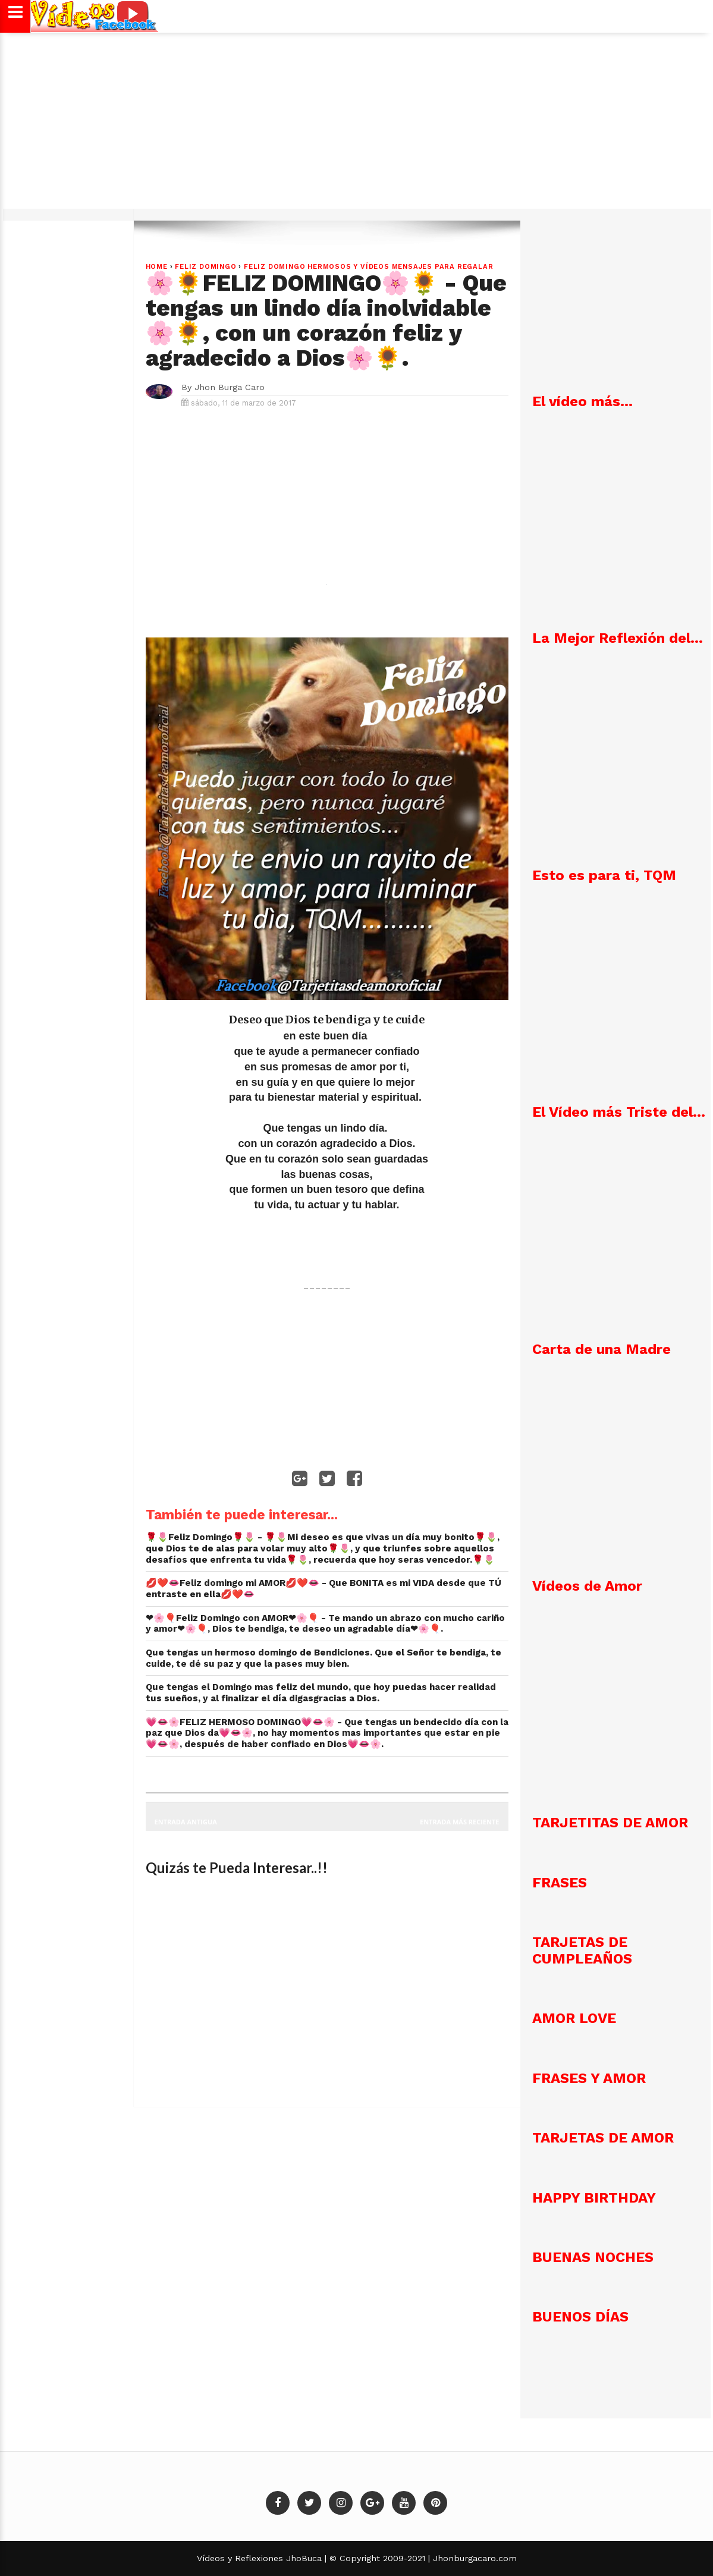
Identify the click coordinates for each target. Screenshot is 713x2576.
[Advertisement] (357, 126)
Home (157, 267)
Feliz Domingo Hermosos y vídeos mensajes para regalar (368, 267)
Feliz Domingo (205, 267)
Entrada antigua (186, 1821)
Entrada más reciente (460, 1821)
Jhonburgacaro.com (473, 2558)
